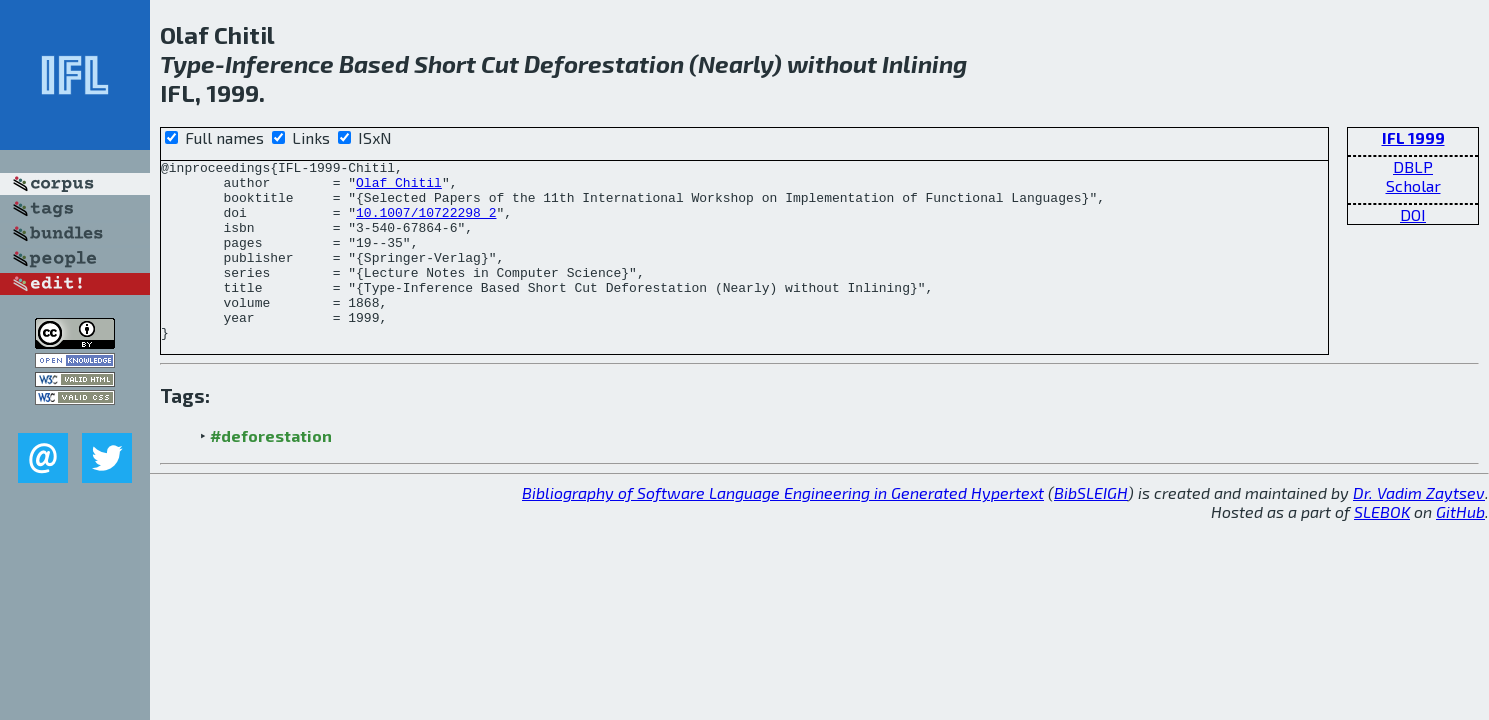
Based (374, 63)
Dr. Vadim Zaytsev (1419, 528)
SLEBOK (1382, 547)
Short (445, 63)
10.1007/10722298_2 (426, 224)
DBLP (1413, 166)
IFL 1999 (1413, 137)
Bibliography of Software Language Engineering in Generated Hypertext (783, 528)
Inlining (924, 63)
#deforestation (271, 471)
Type (187, 63)
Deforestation (604, 63)
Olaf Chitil (399, 188)
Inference (279, 63)
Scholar (1413, 185)
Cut (500, 63)
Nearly (735, 63)
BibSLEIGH (1091, 528)
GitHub (1460, 547)
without (832, 63)
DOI (1413, 214)
